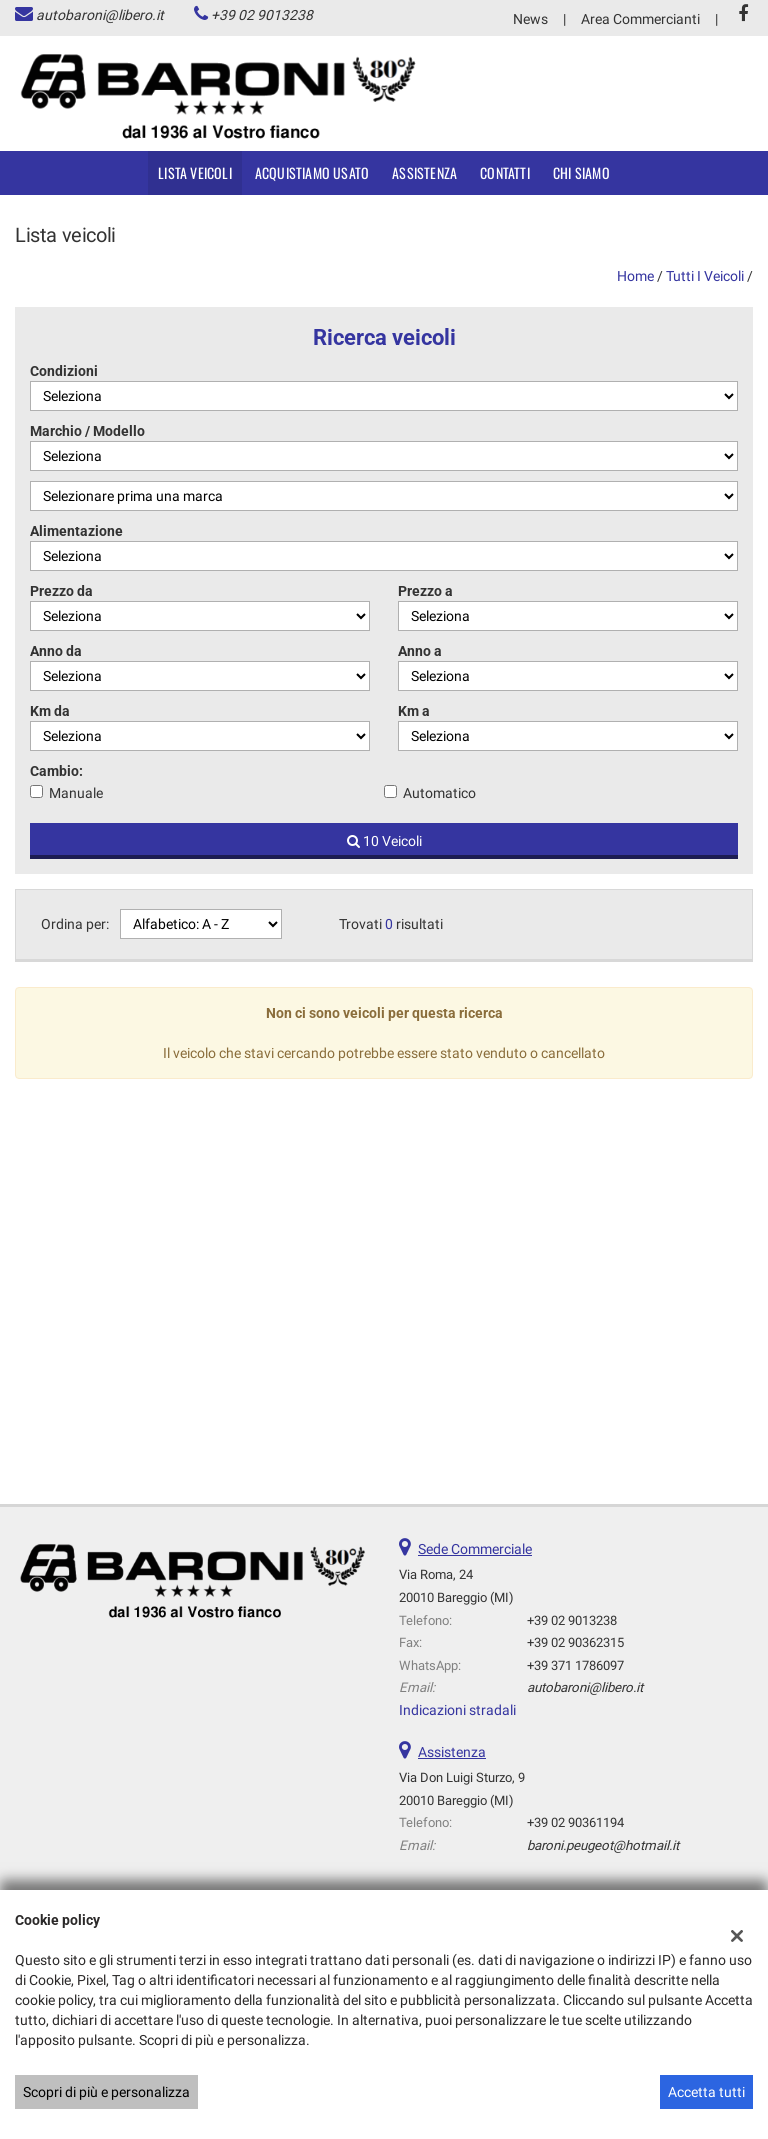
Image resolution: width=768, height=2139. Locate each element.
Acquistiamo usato (312, 172)
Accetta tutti (706, 2092)
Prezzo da (61, 591)
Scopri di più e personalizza (106, 2092)
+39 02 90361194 (575, 1822)
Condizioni (64, 371)
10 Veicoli (384, 841)
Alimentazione (76, 531)
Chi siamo (581, 172)
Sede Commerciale (475, 1549)
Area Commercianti (640, 19)
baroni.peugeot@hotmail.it (603, 1845)
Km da (50, 711)
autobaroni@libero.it (100, 15)
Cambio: (56, 771)
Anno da (56, 651)
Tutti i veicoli (705, 276)
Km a (414, 711)
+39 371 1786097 (575, 1665)
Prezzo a (425, 591)
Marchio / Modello (87, 431)
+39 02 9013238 (262, 15)
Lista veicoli (195, 172)
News (530, 19)
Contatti (505, 172)
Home (635, 276)
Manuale (76, 793)
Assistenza (424, 172)
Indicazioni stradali (457, 1710)
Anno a (420, 651)
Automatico (439, 793)
